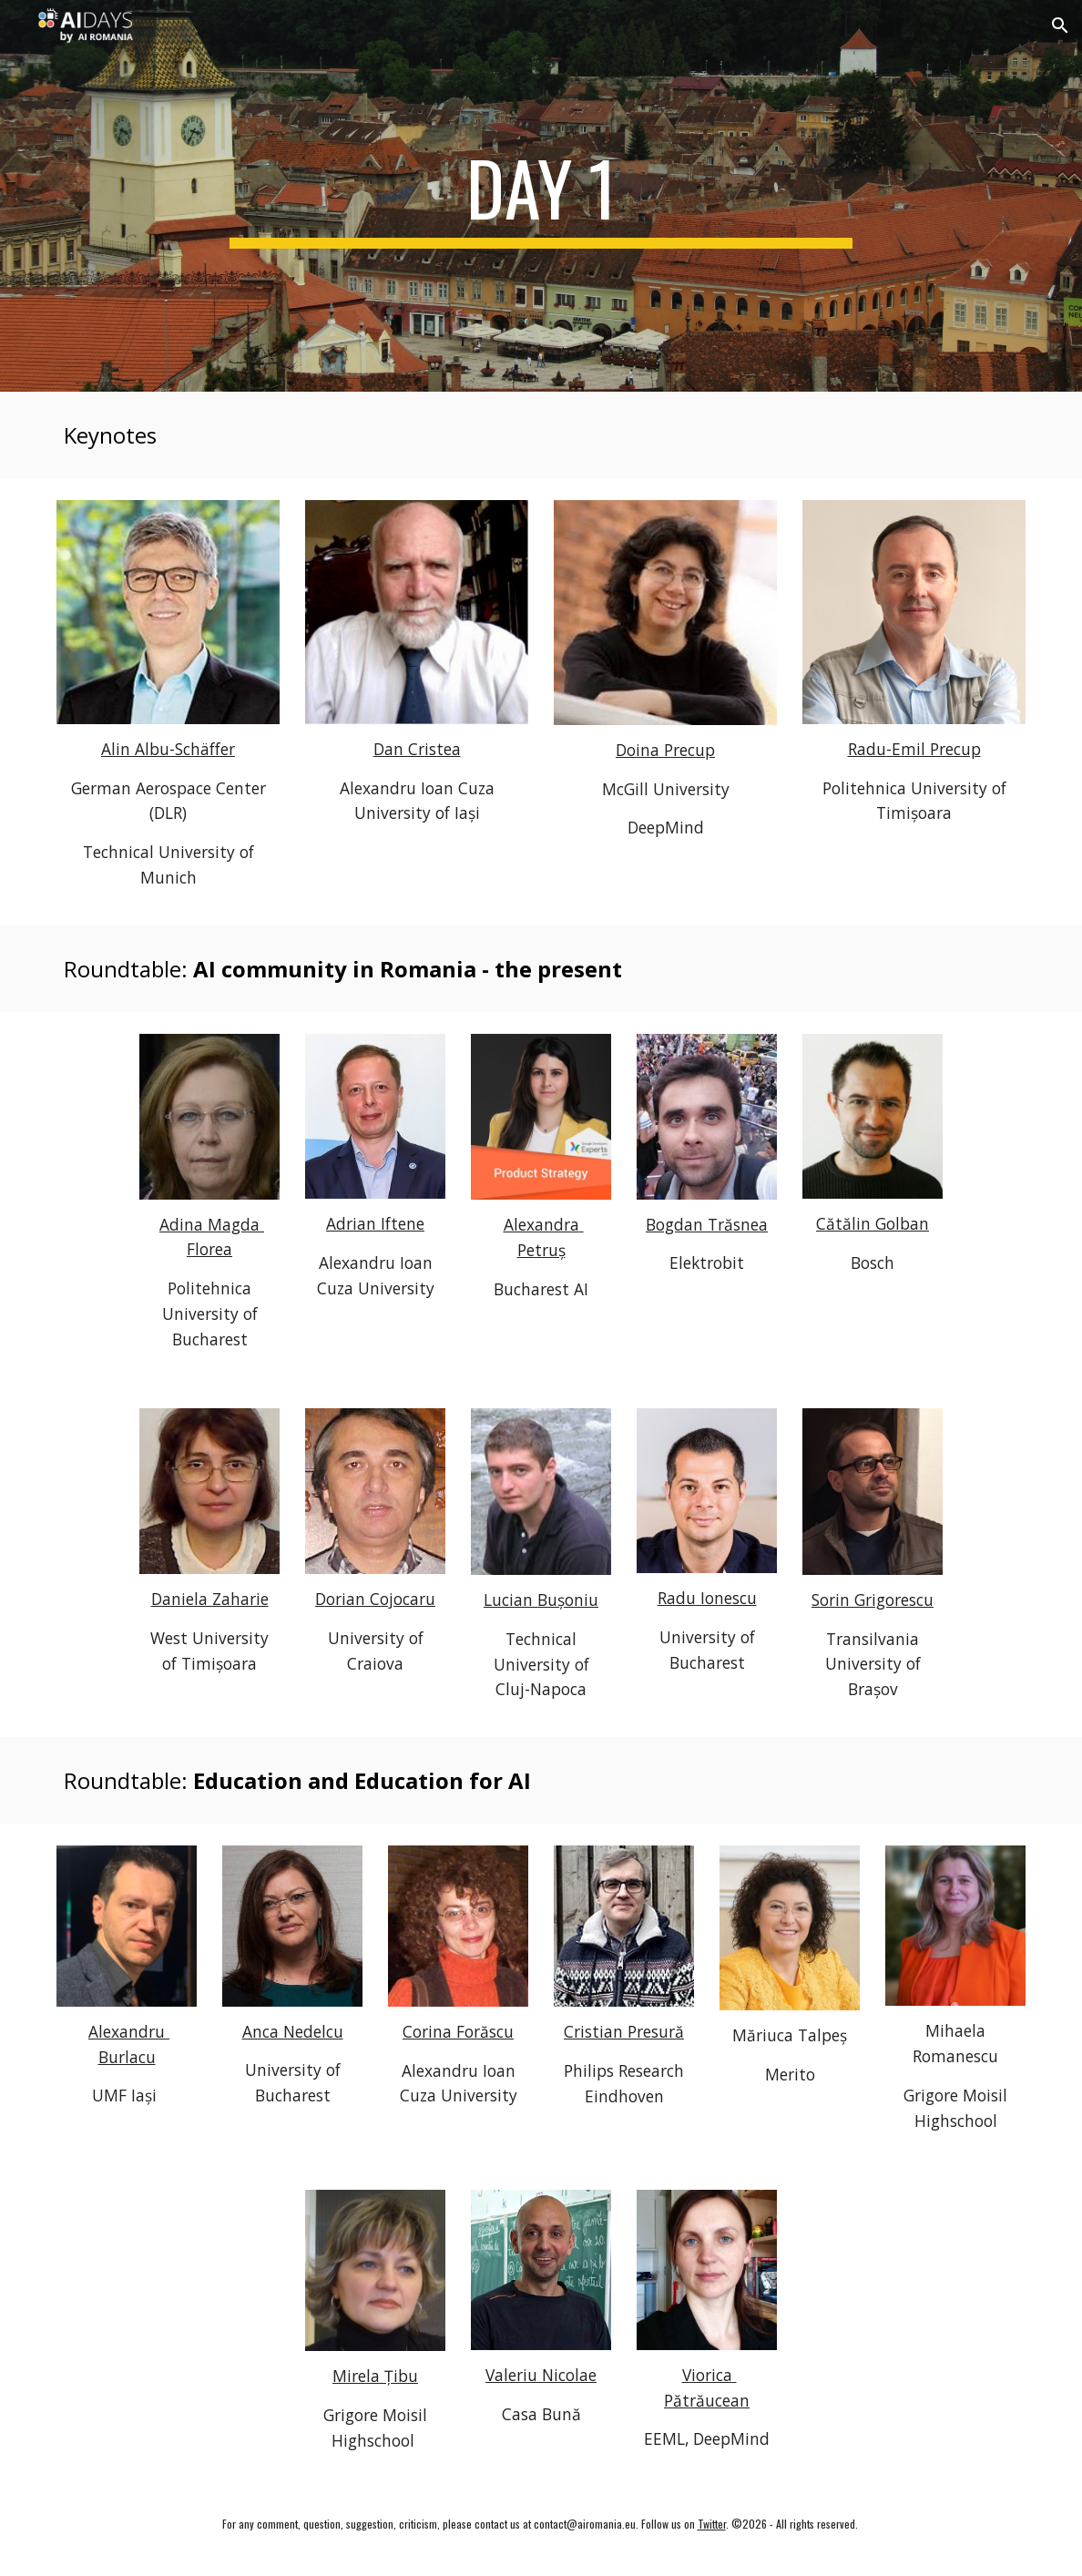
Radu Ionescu (707, 1598)
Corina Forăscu (458, 2031)
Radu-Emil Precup (914, 749)
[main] (541, 196)
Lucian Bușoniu (541, 1599)
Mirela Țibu (375, 2376)
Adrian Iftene (375, 1223)
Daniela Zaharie (210, 1599)
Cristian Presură (624, 2031)
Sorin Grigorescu (873, 1599)
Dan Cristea (417, 749)
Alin (118, 749)
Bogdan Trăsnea (707, 1224)
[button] (1060, 25)
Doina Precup (665, 750)
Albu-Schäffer (185, 749)
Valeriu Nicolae (541, 2375)
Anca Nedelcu (292, 2031)
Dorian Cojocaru (375, 1599)
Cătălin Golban (872, 1223)
